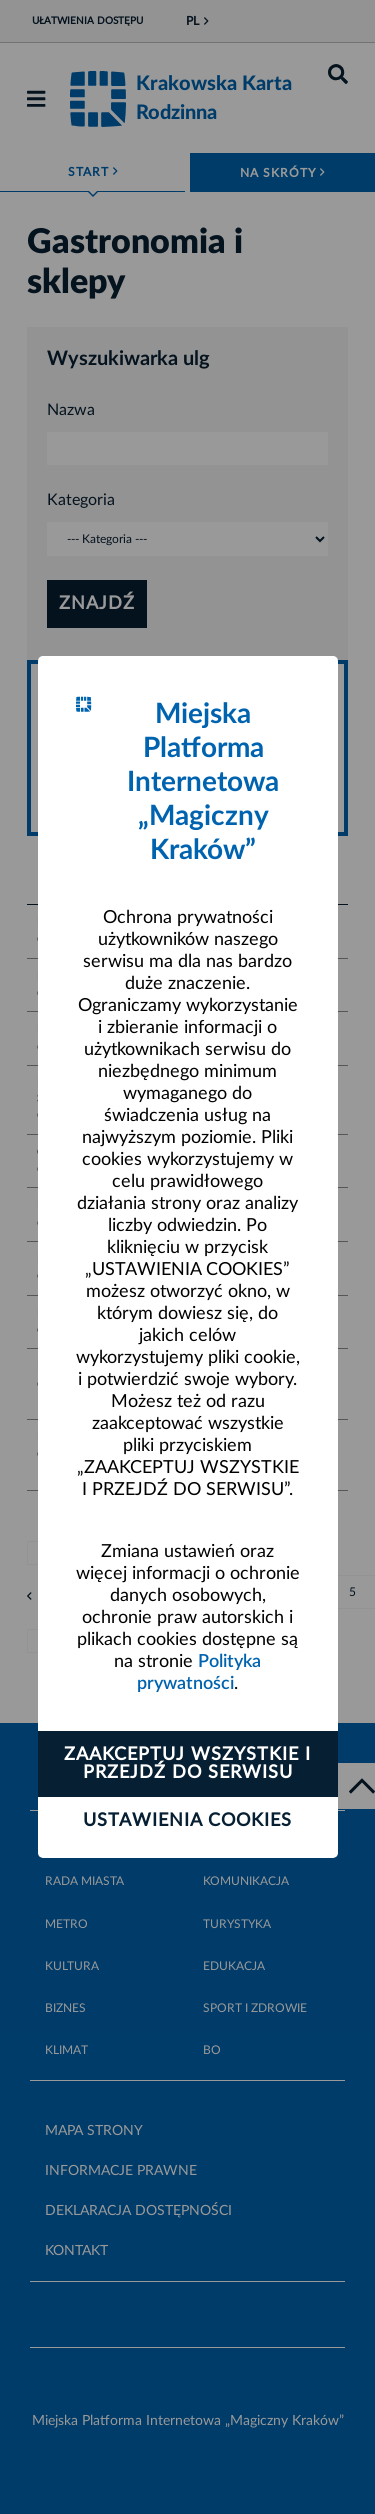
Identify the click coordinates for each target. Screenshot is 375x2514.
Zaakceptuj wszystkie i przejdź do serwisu (187, 1764)
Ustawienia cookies (187, 1821)
